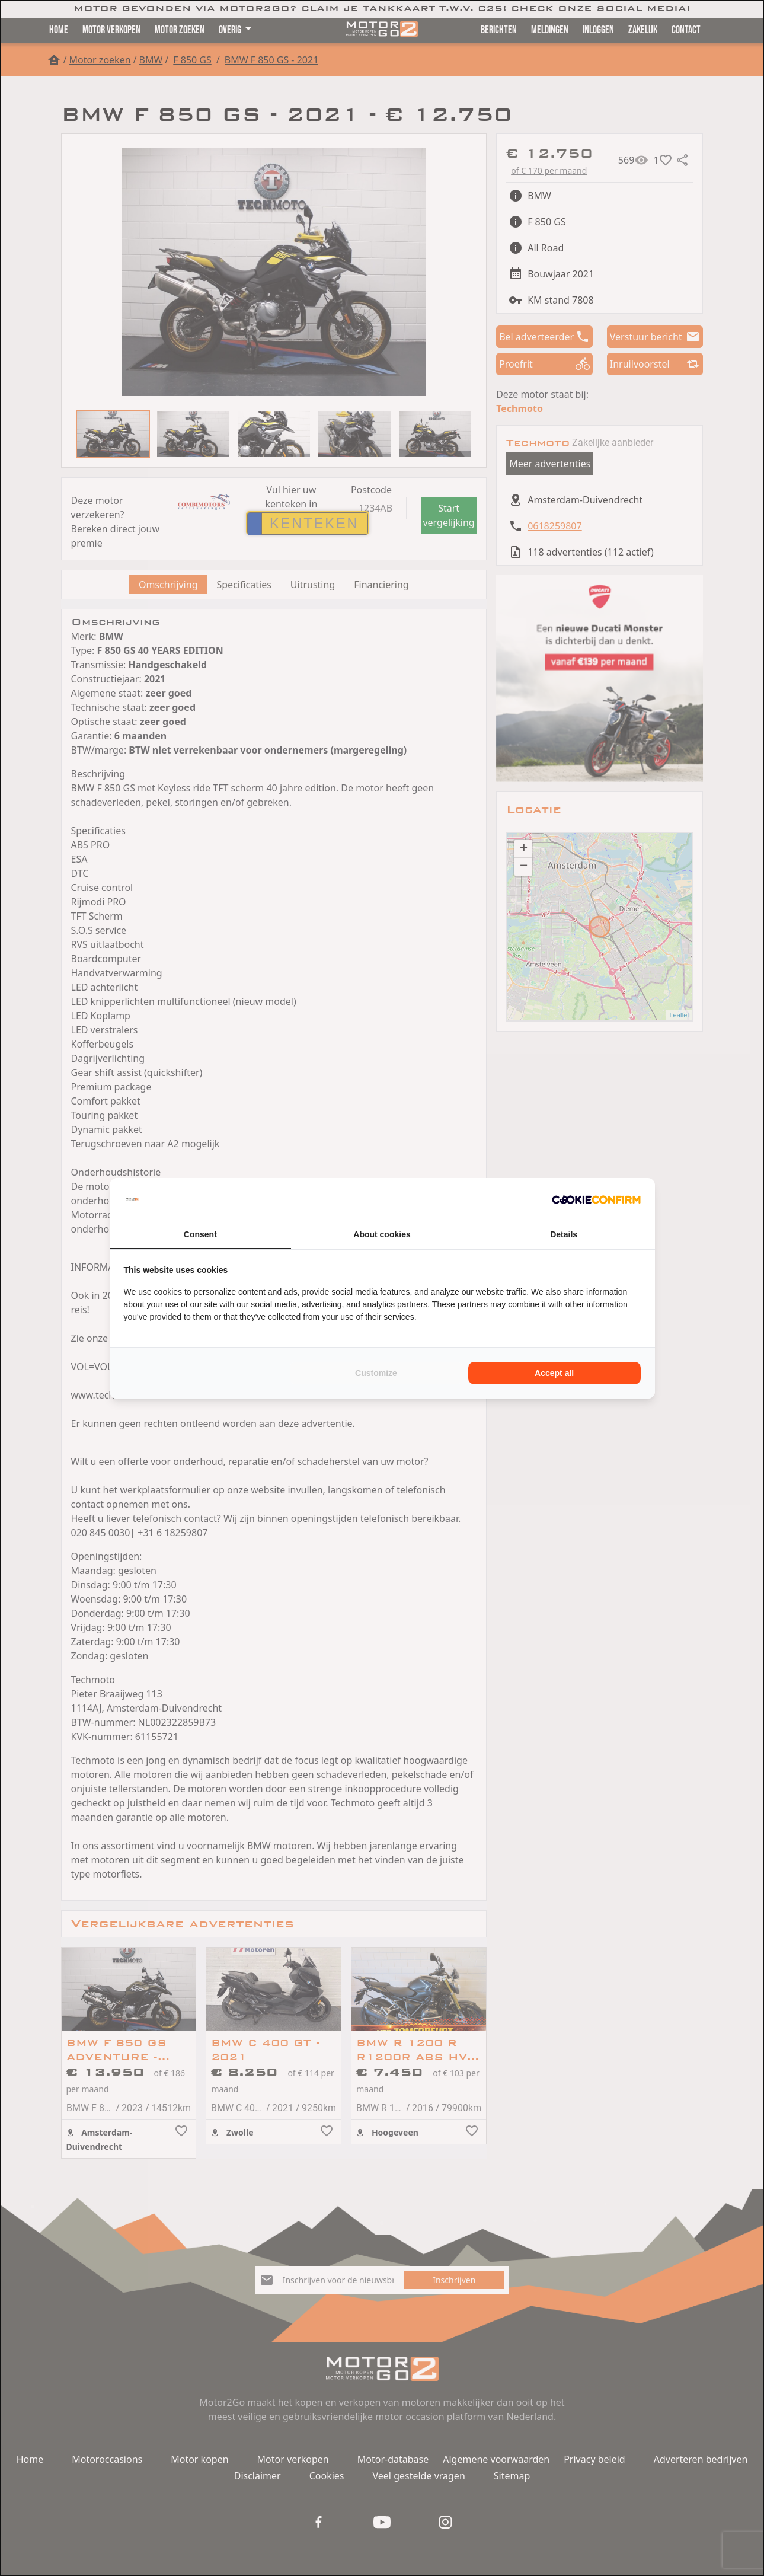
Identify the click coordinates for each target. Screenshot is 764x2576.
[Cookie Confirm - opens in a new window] (596, 1199)
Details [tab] (563, 1234)
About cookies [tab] (381, 1234)
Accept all (554, 1373)
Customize (376, 1373)
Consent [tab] (200, 1234)
